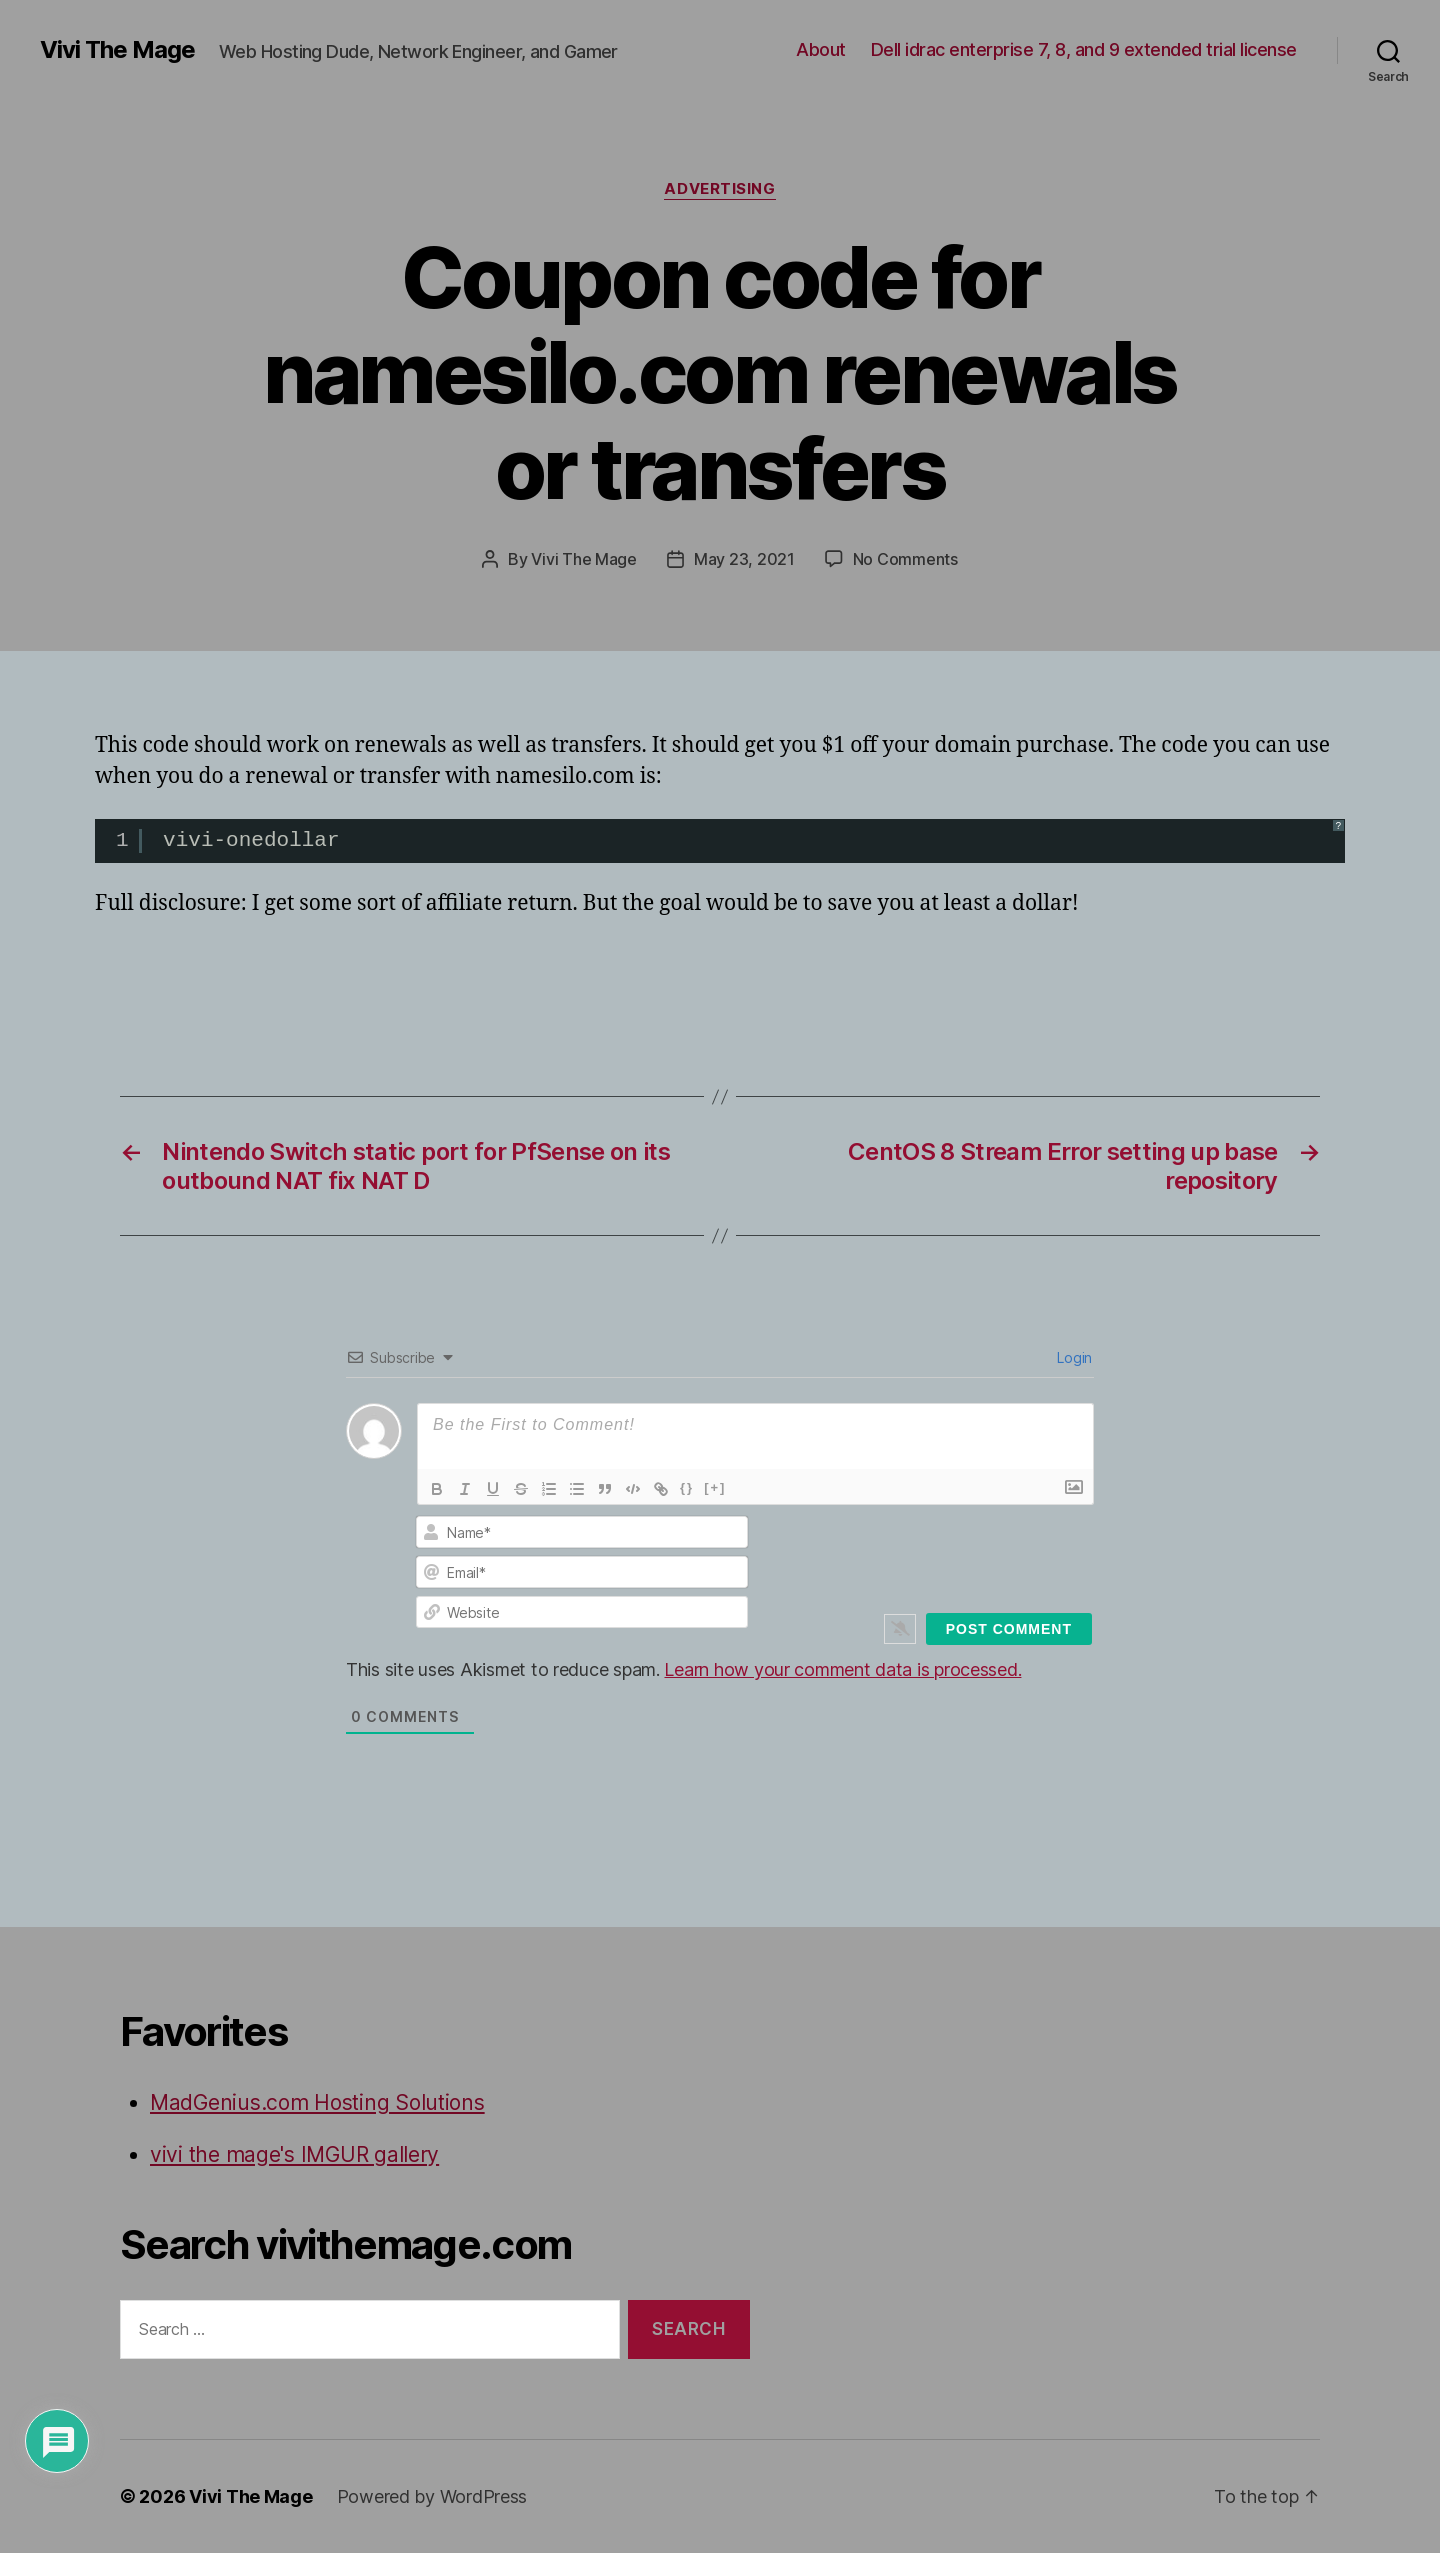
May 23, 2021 (744, 559)
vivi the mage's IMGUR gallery (294, 2154)
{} (687, 1487)
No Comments (905, 559)
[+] (715, 1487)
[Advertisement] (329, 977)
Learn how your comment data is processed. (842, 1669)
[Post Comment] (1009, 1629)
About (821, 49)
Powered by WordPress (432, 2496)
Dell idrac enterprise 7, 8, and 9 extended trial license (1084, 49)
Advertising (719, 189)
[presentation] (957, 1554)
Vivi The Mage (117, 50)
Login (1073, 1357)
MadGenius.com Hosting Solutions (317, 2102)
